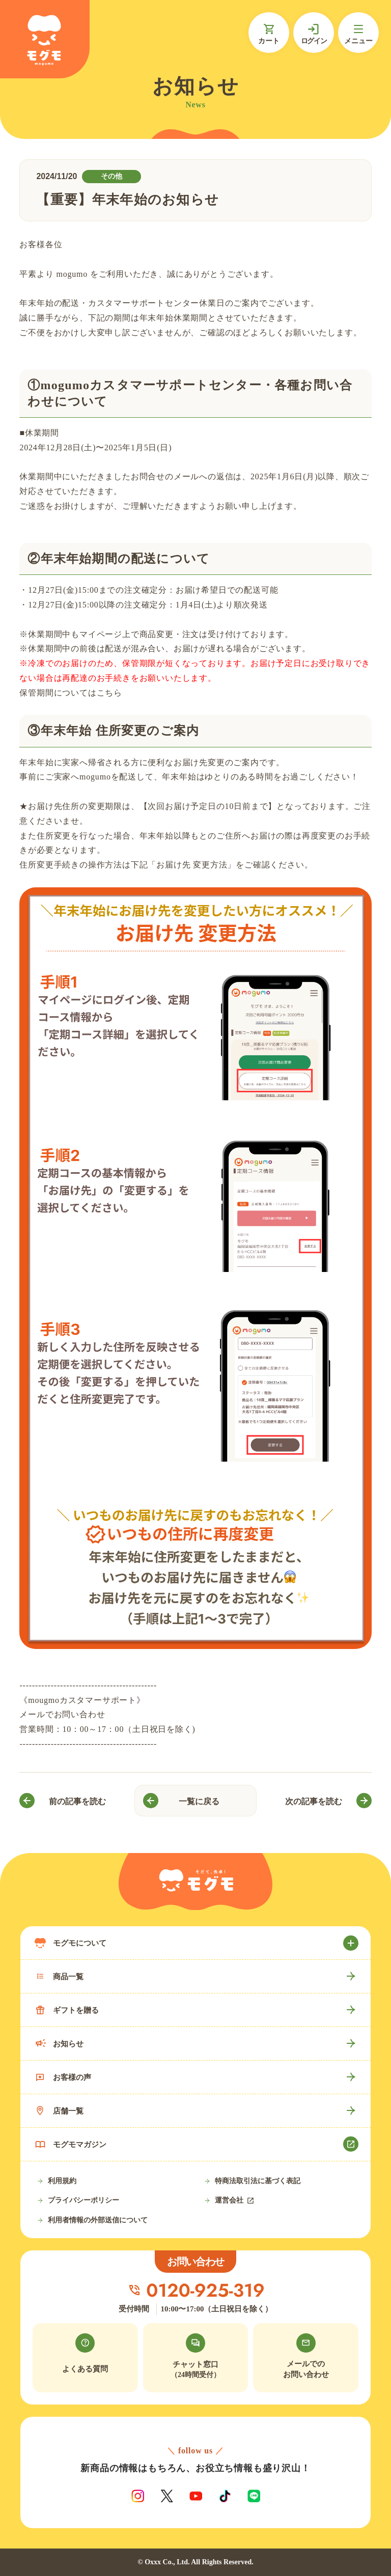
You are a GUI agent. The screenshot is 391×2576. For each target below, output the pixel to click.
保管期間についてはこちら (70, 692)
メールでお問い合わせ (62, 1714)
